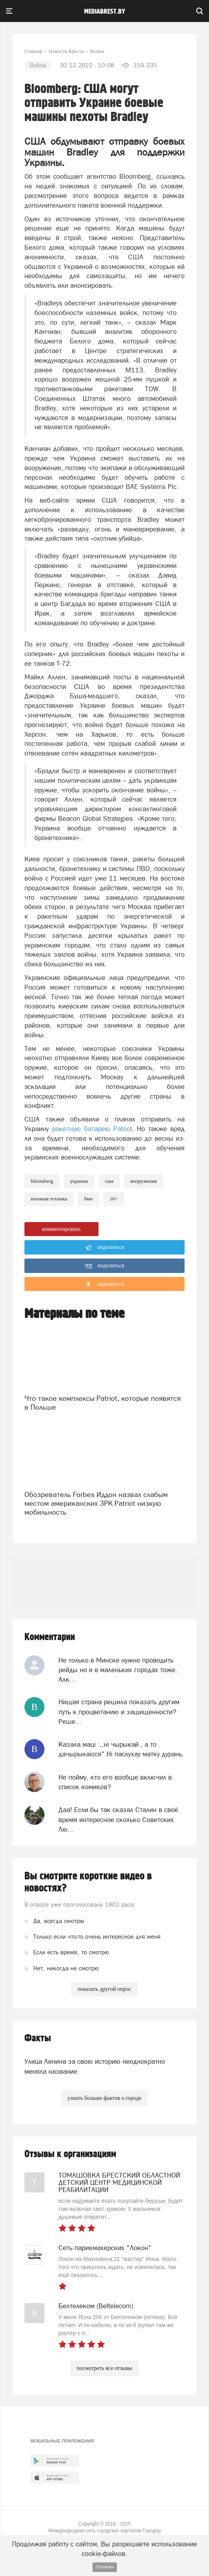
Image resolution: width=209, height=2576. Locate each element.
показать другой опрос (104, 1989)
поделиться (105, 1247)
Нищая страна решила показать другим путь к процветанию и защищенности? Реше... (118, 1711)
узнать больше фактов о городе (104, 2098)
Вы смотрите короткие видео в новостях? (88, 1882)
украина (79, 1181)
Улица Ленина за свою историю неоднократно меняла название (94, 2066)
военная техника (49, 1199)
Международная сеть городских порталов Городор (104, 2531)
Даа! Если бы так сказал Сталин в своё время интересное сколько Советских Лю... (118, 1819)
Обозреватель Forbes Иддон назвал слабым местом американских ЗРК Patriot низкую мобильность (96, 1503)
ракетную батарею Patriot (92, 1129)
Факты (37, 2038)
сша (109, 1181)
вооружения (143, 1181)
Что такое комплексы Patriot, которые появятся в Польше (102, 1402)
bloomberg (42, 1181)
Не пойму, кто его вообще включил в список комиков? (115, 1782)
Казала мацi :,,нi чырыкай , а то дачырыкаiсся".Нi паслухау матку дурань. (121, 1749)
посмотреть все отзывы (105, 2368)
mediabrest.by (104, 12)
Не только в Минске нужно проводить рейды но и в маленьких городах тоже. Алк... (117, 1670)
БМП (88, 1199)
